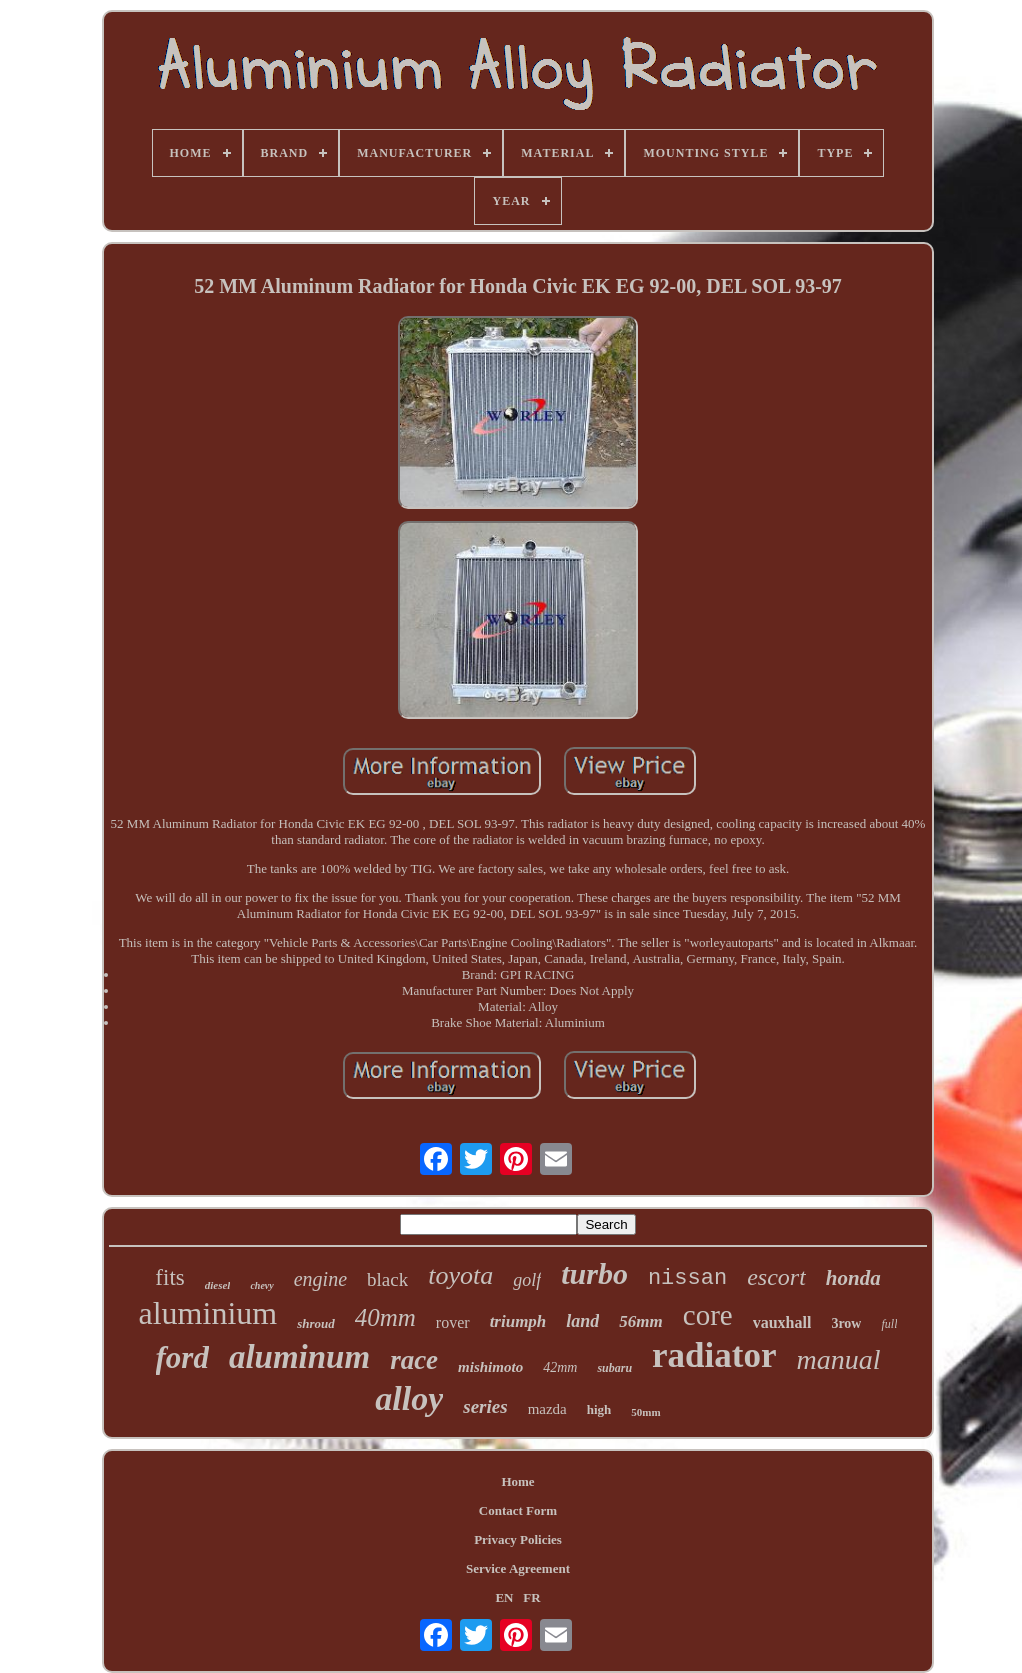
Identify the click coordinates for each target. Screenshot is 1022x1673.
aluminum (299, 1357)
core (708, 1315)
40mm (385, 1317)
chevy (261, 1285)
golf (527, 1280)
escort (776, 1277)
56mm (640, 1321)
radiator (714, 1355)
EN (504, 1597)
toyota (460, 1275)
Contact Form (518, 1510)
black (387, 1279)
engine (320, 1279)
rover (453, 1322)
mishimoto (490, 1367)
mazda (547, 1409)
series (485, 1406)
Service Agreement (518, 1568)
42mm (560, 1367)
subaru (614, 1368)
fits (169, 1277)
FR (531, 1597)
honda (853, 1278)
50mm (645, 1412)
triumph (518, 1321)
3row (846, 1323)
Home (517, 1481)
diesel (218, 1285)
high (599, 1409)
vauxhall (782, 1322)
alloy (409, 1398)
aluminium (208, 1313)
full (889, 1324)
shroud (316, 1323)
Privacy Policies (518, 1539)
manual (838, 1359)
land (582, 1321)
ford (182, 1357)
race (414, 1360)
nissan (687, 1278)
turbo (594, 1273)
